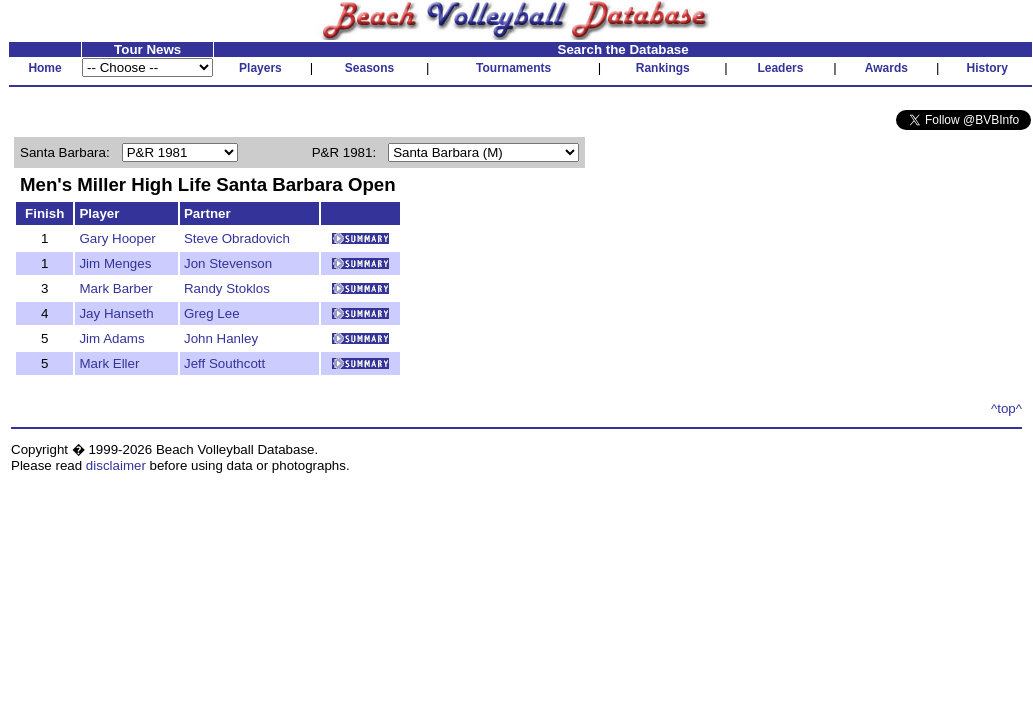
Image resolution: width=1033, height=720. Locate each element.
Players (260, 68)
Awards (886, 68)
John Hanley (221, 338)
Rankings (663, 68)
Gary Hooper (117, 238)
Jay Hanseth (116, 313)
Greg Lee (212, 313)
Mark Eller (109, 363)
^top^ (1006, 408)
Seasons (369, 68)
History (987, 68)
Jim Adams (111, 338)
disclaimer (116, 465)
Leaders (780, 68)
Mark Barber (115, 288)
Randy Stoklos (227, 288)
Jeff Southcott (224, 363)
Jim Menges (115, 263)
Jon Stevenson (228, 263)
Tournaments (513, 68)
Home (44, 68)
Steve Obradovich (237, 238)
